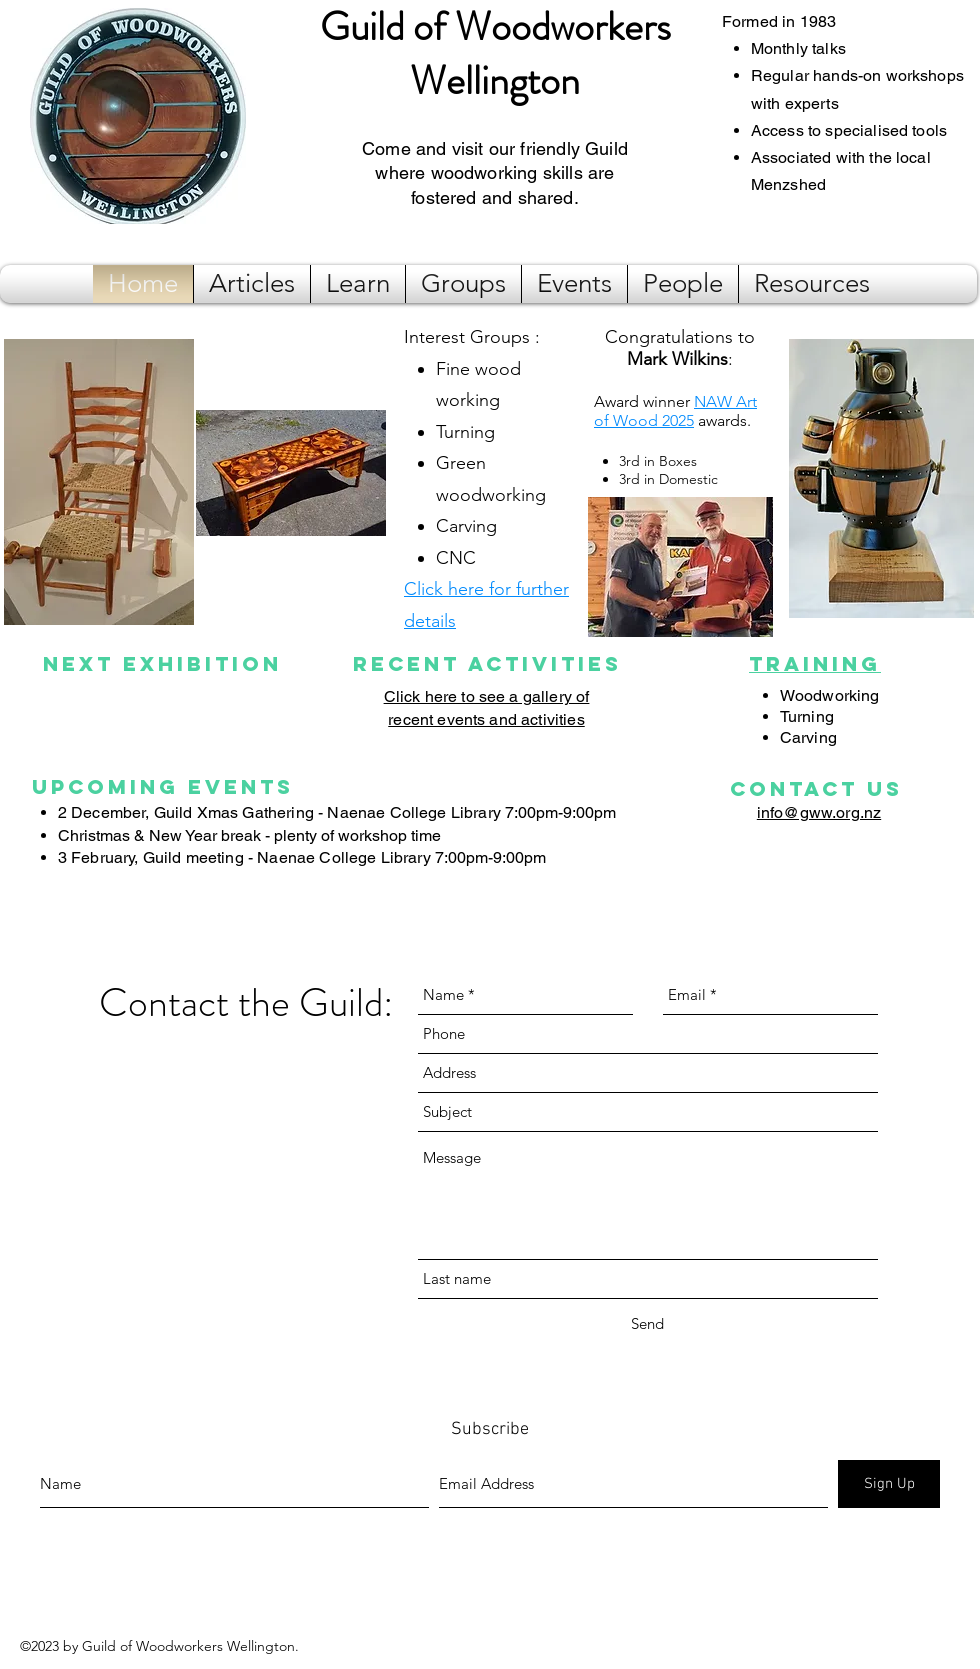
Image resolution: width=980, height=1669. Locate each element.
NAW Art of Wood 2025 (675, 411)
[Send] (647, 1324)
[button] (252, 284)
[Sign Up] (889, 1484)
